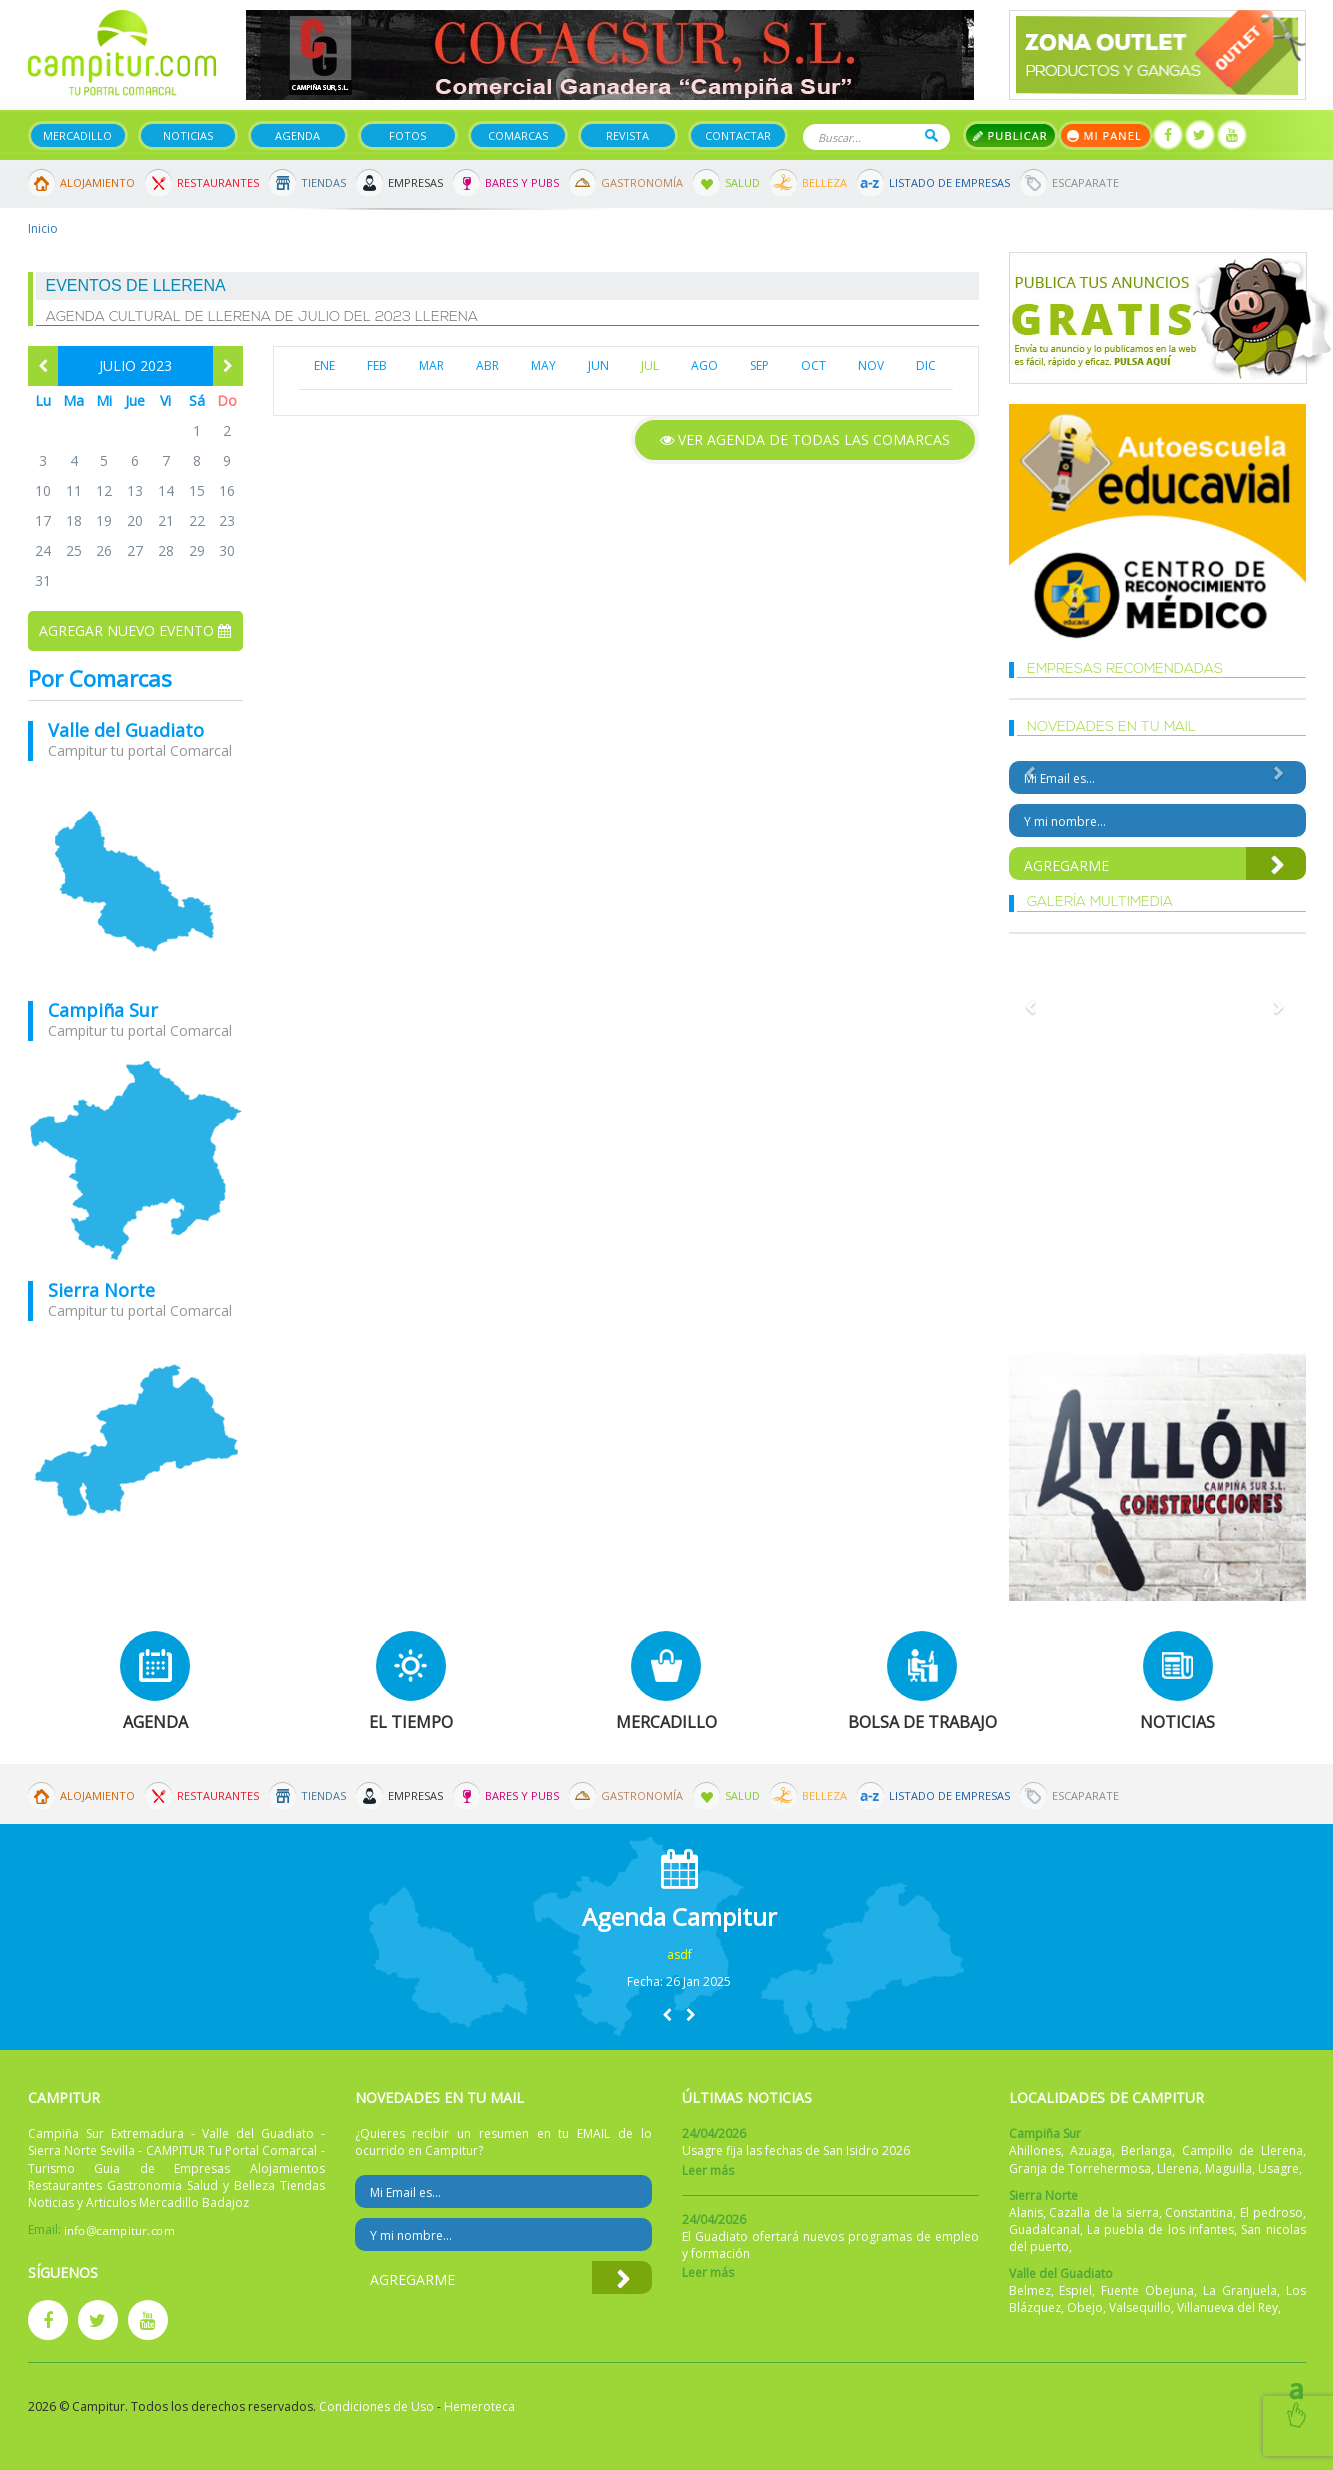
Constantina (1199, 2212)
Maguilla (1228, 2168)
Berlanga (1146, 2150)
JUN (598, 365)
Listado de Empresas (949, 182)
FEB (377, 365)
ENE (324, 365)
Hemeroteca (479, 2406)
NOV (871, 365)
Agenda (297, 135)
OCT (813, 365)
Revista (627, 135)
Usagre (1278, 2168)
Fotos (407, 135)
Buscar (931, 135)
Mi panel (1105, 135)
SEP (759, 365)
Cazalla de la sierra (1104, 2212)
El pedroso (1271, 2212)
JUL (650, 365)
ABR (487, 365)
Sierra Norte (101, 1290)
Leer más (708, 2170)
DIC (926, 365)
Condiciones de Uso (376, 2406)
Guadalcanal (1044, 2229)
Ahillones (1035, 2150)
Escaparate (1085, 182)
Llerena (1178, 2168)
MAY (543, 365)
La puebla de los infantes (1160, 2229)
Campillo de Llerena (1242, 2150)
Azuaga (1091, 2150)
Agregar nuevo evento (135, 630)
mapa (135, 881)
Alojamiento (97, 182)
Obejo (1085, 2307)
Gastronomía (642, 182)
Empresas (415, 182)
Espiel (1075, 2290)
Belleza (824, 182)
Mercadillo (77, 135)
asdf (679, 1954)
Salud (742, 182)
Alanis (1026, 2212)
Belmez (1030, 2290)
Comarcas (518, 135)
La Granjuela (1240, 2290)
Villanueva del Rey (1227, 2307)
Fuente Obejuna (1147, 2290)
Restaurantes (218, 182)
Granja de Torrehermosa (1080, 2168)
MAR (431, 365)
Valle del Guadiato (126, 730)
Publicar (1010, 135)
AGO (704, 365)
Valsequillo (1140, 2307)
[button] (667, 2014)
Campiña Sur (103, 1010)
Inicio (43, 228)
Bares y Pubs (522, 182)
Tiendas (323, 182)
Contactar (738, 135)
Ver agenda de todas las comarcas (805, 439)
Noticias (188, 135)
